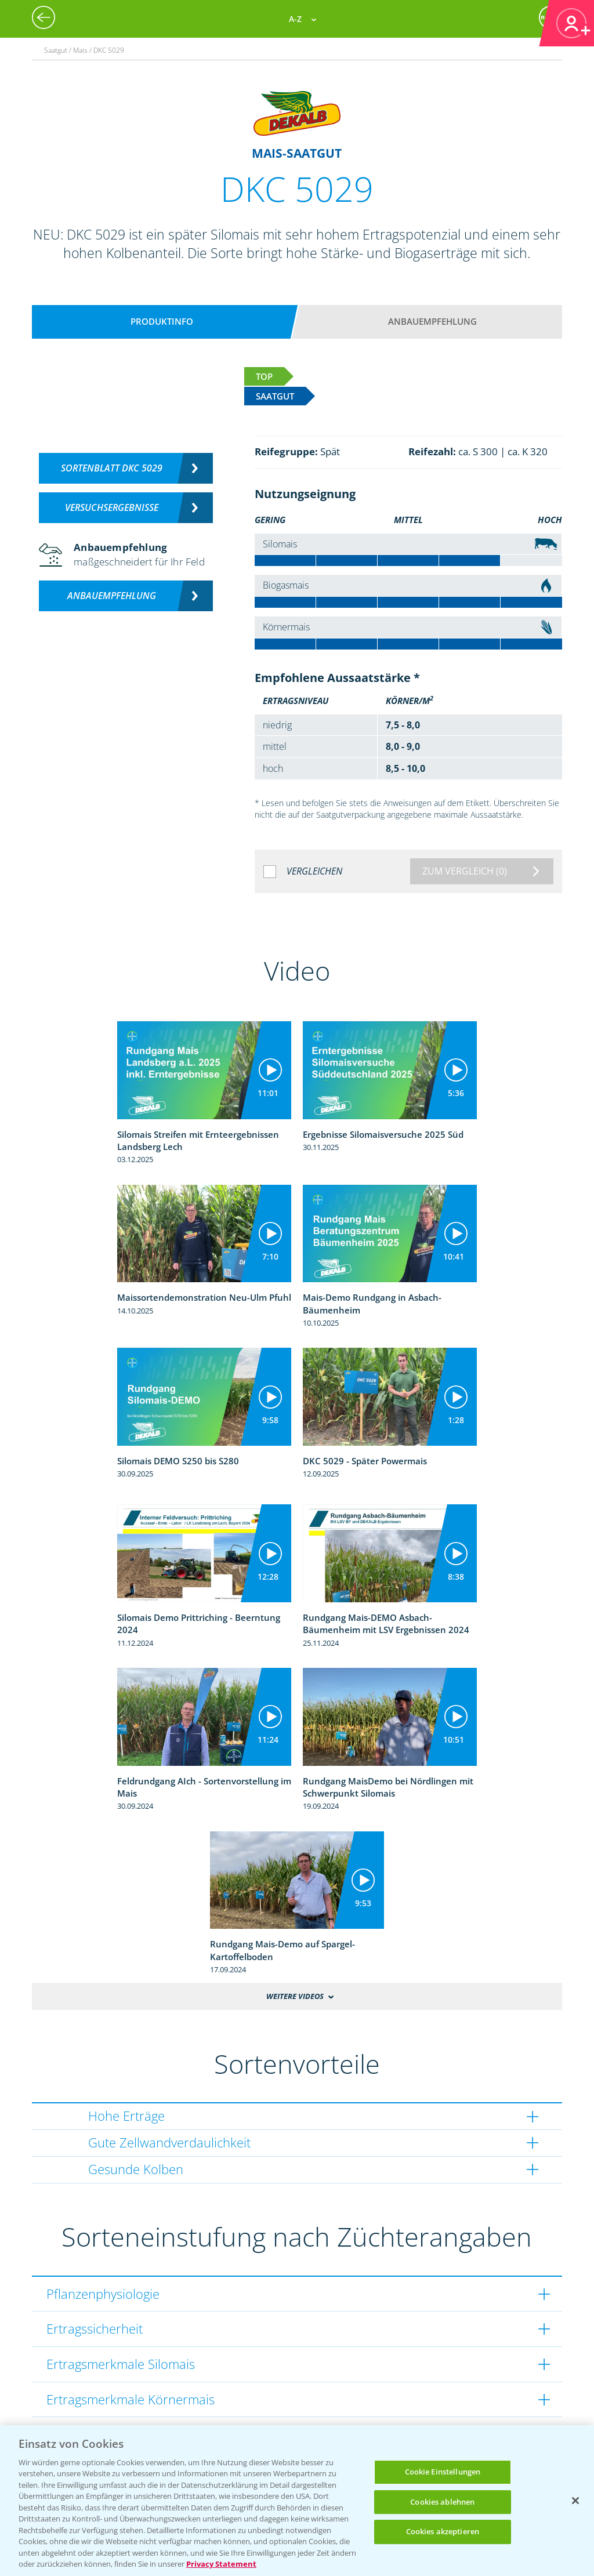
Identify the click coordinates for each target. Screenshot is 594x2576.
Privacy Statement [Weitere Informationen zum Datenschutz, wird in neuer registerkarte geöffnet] (221, 2564)
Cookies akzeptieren (442, 2531)
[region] (297, 2500)
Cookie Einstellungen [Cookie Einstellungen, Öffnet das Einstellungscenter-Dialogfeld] (443, 2471)
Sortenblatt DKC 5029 (111, 468)
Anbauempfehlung (432, 321)
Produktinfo (162, 321)
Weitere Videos (295, 1996)
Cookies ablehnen (442, 2502)
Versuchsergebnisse (111, 507)
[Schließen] (575, 2500)
